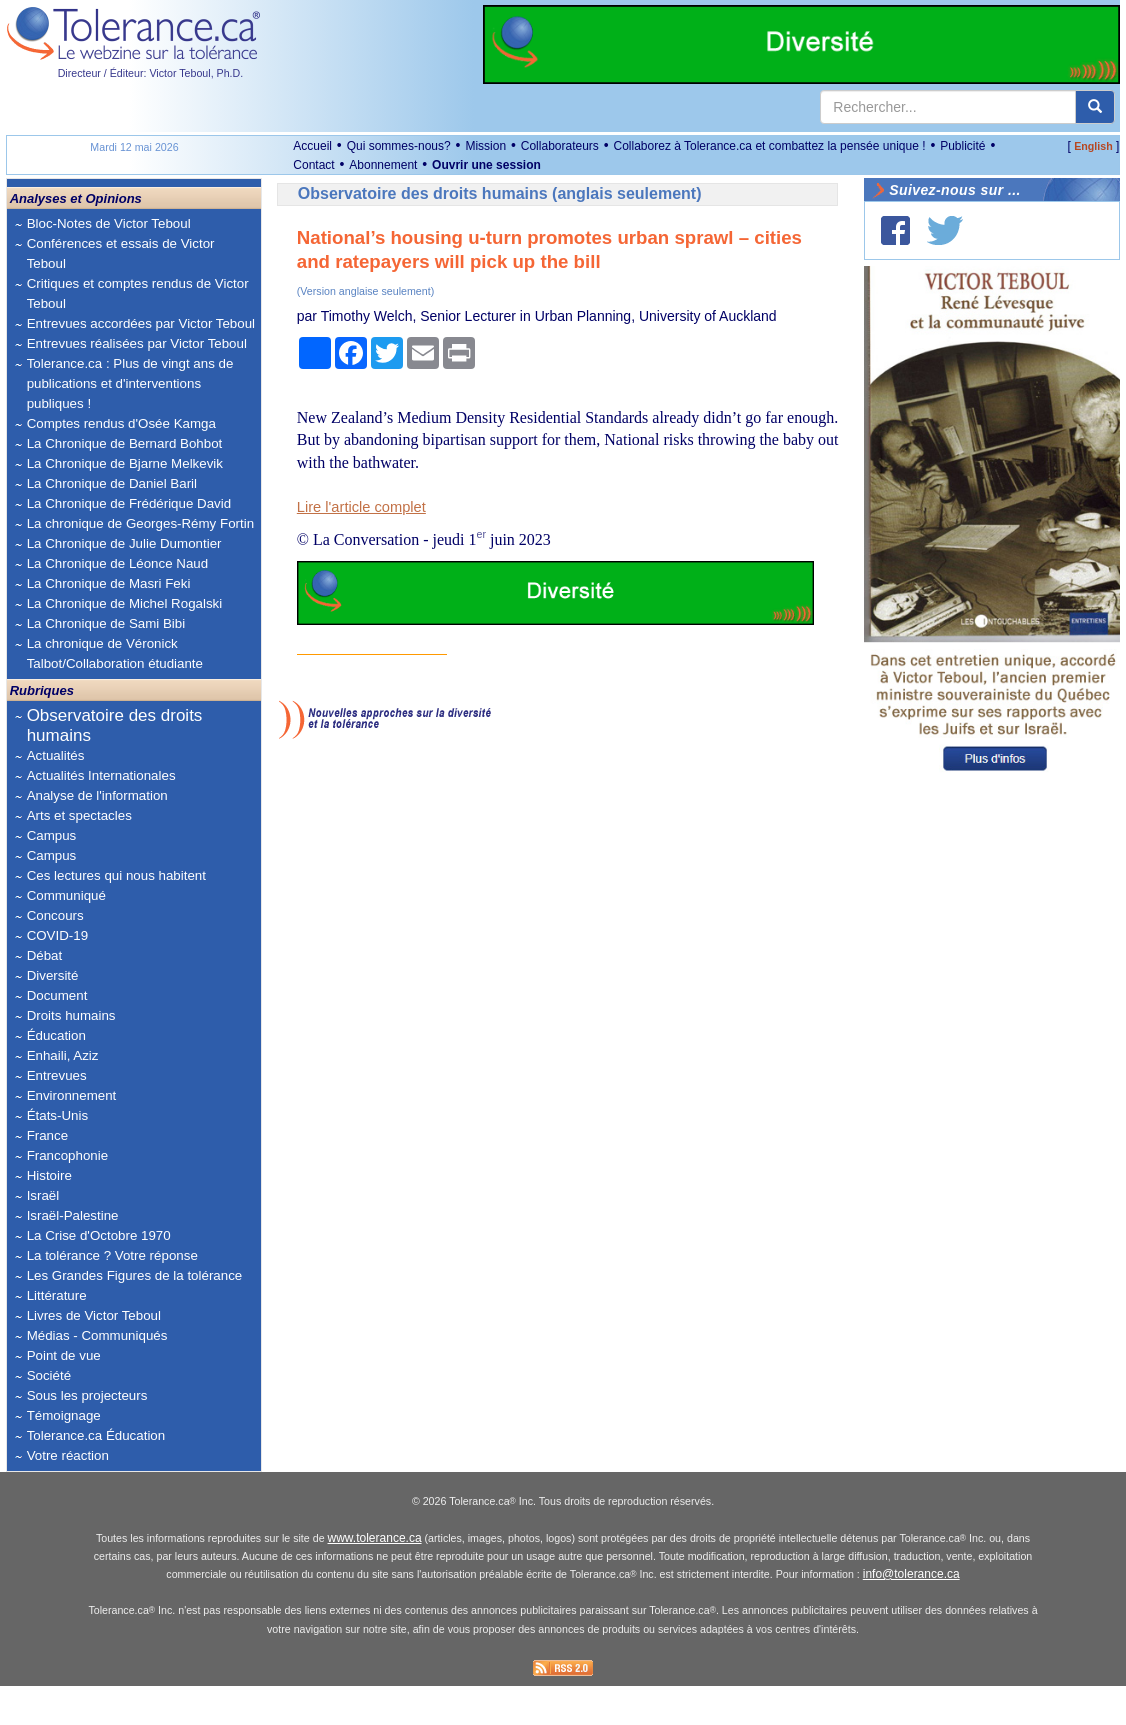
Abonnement (383, 165)
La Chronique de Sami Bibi (106, 623)
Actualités (56, 755)
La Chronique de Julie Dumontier (124, 543)
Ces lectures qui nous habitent (116, 875)
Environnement (72, 1095)
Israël (43, 1195)
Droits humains (71, 1015)
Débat (45, 955)
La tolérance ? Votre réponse (112, 1255)
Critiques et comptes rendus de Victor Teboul (138, 293)
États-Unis (57, 1115)
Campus (52, 835)
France (47, 1135)
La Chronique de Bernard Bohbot (125, 443)
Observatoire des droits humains (115, 725)
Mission (485, 146)
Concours (55, 915)
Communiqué (66, 895)
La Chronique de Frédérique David (129, 503)
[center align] (1095, 107)
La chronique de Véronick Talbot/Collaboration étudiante (115, 653)
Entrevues (57, 1075)
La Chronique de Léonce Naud (118, 563)
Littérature (57, 1295)
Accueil (312, 146)
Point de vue (64, 1355)
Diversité (53, 975)
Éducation (56, 1035)
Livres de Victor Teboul (94, 1315)
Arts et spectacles (79, 815)
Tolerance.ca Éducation (96, 1435)
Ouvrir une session (486, 165)
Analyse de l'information (97, 795)
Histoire (49, 1175)
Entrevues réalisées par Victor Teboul (137, 343)
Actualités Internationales (101, 775)
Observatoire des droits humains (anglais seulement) (500, 193)
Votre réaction (68, 1455)
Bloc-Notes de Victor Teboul (109, 223)
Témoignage (64, 1415)
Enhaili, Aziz (63, 1055)
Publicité (962, 146)
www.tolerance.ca (375, 1578)
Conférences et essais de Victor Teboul (121, 253)
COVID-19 (57, 935)
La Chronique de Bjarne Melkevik (125, 463)
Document (57, 995)
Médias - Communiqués (97, 1335)
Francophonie (68, 1155)
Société (49, 1375)
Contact (313, 165)
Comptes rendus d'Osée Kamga (121, 423)
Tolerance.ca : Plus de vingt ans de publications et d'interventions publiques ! (130, 383)
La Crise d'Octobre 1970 (99, 1235)
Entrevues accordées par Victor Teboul (141, 323)
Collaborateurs (560, 146)
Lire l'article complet (361, 507)
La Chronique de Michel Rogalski (125, 603)
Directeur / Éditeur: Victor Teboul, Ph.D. (151, 73)
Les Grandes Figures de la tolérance (135, 1275)
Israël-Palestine (73, 1215)
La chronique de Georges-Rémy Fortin (140, 523)
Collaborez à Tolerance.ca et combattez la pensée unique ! (770, 146)
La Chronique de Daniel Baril (112, 483)
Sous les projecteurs (87, 1395)
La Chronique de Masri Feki (109, 583)
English (1093, 146)
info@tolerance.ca (911, 1614)
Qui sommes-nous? (399, 146)
